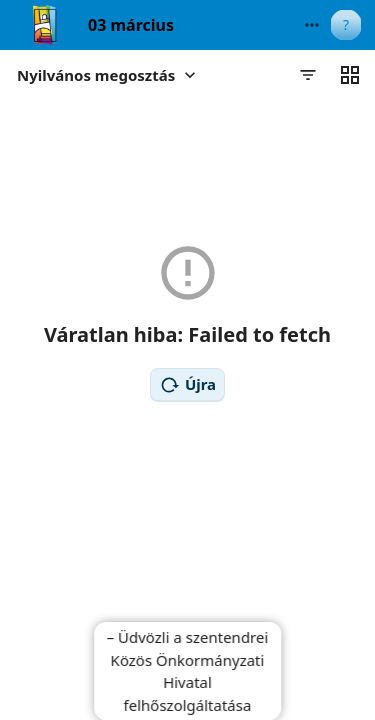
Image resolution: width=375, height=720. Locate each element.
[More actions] (312, 25)
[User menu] (346, 25)
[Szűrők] (308, 75)
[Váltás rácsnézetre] (350, 75)
